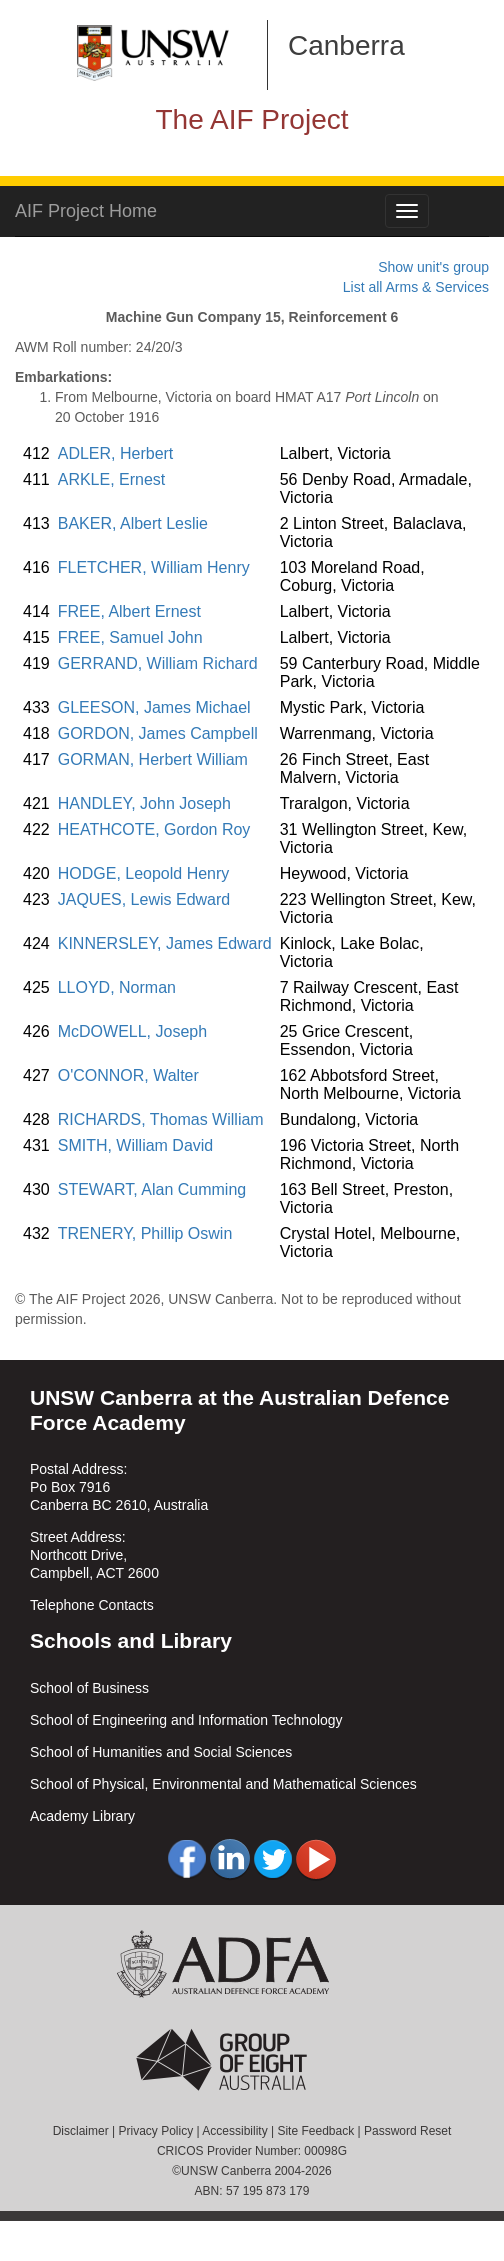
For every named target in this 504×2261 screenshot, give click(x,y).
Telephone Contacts (92, 1605)
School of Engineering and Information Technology (186, 1720)
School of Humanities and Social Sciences (161, 1752)
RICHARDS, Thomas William (161, 1119)
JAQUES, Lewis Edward (144, 899)
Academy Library (82, 1816)
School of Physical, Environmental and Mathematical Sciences (223, 1784)
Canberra (346, 45)
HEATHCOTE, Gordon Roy (154, 829)
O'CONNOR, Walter (128, 1075)
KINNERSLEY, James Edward (165, 943)
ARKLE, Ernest (112, 479)
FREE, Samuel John (130, 637)
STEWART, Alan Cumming (152, 1189)
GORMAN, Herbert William (153, 759)
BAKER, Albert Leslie (133, 523)
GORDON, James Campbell (158, 733)
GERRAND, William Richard (158, 663)
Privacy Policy (155, 2131)
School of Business (89, 1688)
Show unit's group (433, 267)
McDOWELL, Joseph (132, 1031)
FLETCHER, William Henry (154, 567)
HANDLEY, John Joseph (144, 803)
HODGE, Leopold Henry (144, 873)
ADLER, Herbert (116, 453)
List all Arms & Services (416, 287)
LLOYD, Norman (117, 987)
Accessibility (234, 2131)
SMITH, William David (136, 1145)
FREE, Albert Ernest (129, 611)
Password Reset (407, 2131)
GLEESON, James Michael (154, 707)
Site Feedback (315, 2131)
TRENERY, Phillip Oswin (145, 1233)
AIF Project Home (86, 211)
